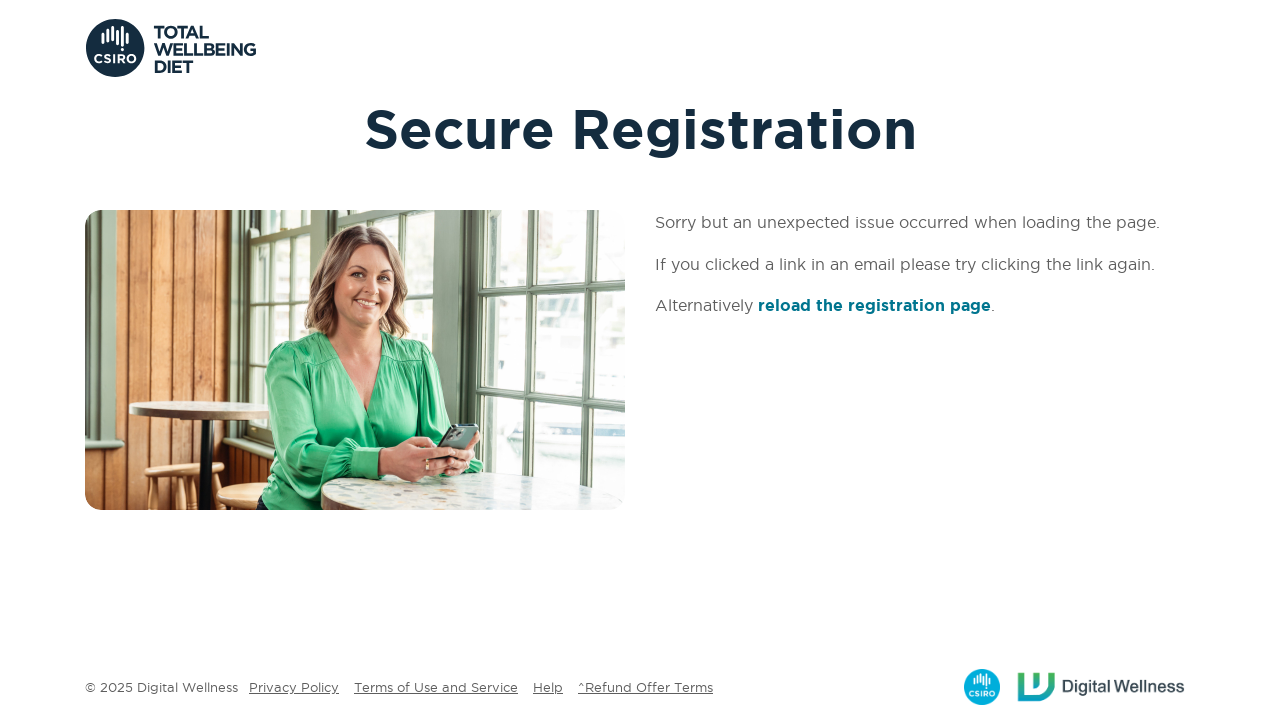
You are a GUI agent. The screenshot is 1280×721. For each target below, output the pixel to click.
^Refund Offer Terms (645, 687)
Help (548, 687)
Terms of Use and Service (436, 687)
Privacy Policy (294, 687)
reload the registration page (874, 305)
